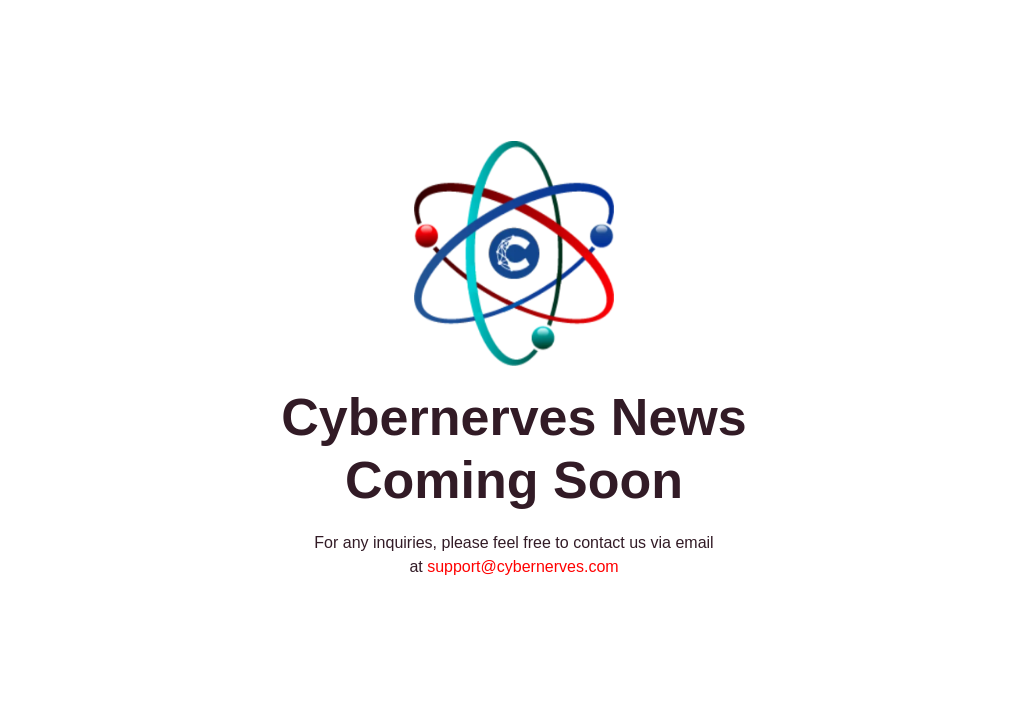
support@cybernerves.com (522, 566)
